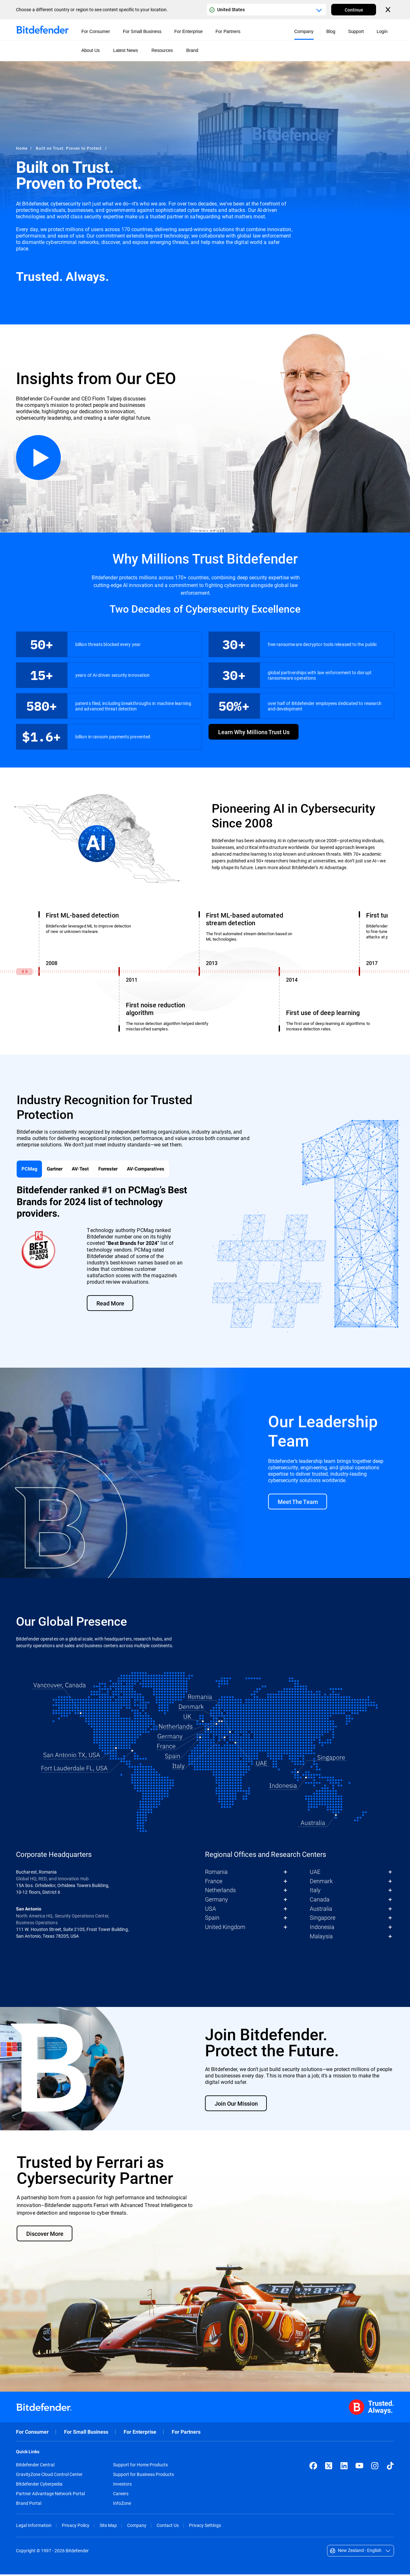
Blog (330, 31)
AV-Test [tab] (85, 1170)
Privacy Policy (75, 2527)
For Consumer (32, 2433)
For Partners (186, 2433)
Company (136, 2527)
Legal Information (34, 2527)
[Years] (200, 971)
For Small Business (86, 2433)
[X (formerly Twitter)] (328, 2467)
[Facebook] (313, 2467)
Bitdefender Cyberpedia (39, 2485)
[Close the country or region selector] (388, 10)
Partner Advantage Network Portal (50, 2495)
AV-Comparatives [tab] (156, 1170)
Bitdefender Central (35, 2466)
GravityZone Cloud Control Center (49, 2476)
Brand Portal (28, 2505)
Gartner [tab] (57, 1170)
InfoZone (122, 2505)
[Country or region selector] (266, 9)
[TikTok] (390, 2467)
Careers (120, 2495)
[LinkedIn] (344, 2467)
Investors (122, 2485)
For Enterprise (140, 2433)
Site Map (108, 2527)
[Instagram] (375, 2467)
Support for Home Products (140, 2466)
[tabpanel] (204, 1259)
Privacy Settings (205, 2527)
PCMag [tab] (30, 1170)
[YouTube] (359, 2467)
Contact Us (168, 2527)
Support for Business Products (143, 2476)
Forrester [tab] (115, 1170)
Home (22, 148)
